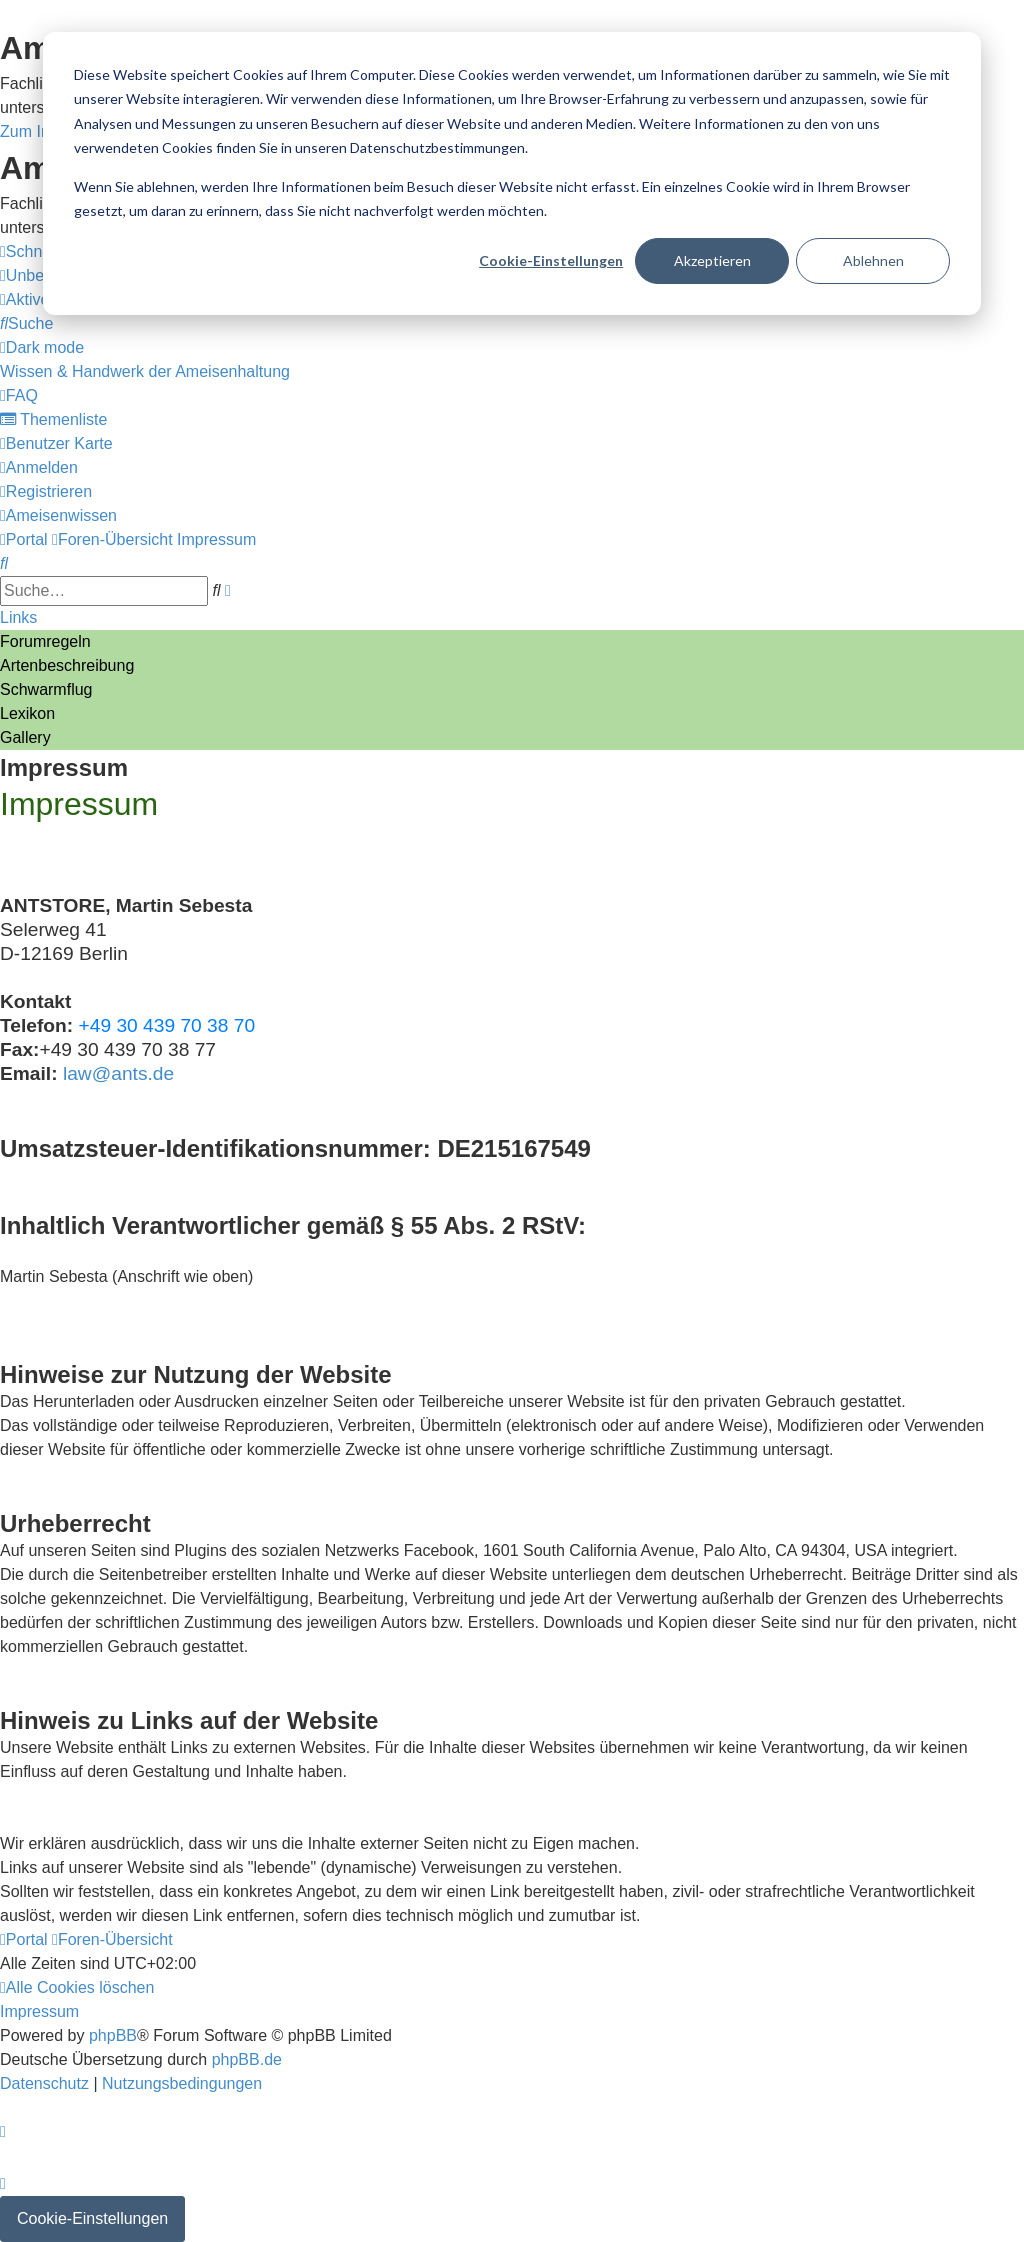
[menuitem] (26, 323)
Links (18, 617)
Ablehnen (873, 260)
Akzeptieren (712, 260)
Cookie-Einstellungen (551, 260)
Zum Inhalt (38, 131)
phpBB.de (247, 2059)
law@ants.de (118, 1073)
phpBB (113, 2035)
